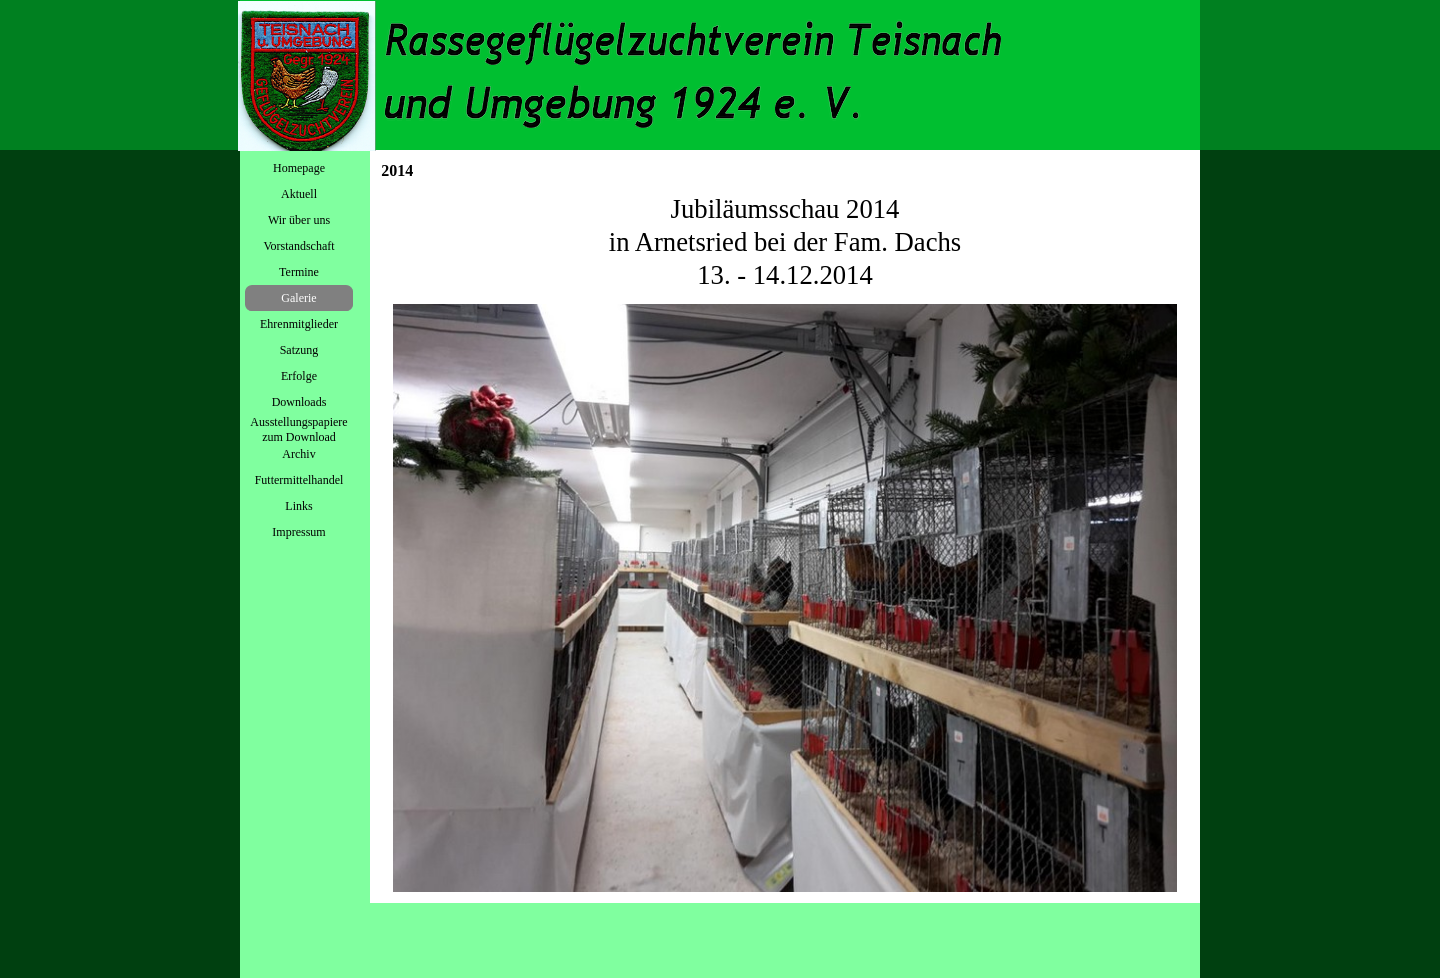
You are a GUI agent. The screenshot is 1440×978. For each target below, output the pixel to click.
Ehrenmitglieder (299, 324)
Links (298, 506)
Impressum (298, 532)
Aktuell (299, 194)
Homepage (299, 168)
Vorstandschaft (298, 246)
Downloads (299, 402)
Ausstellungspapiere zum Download (298, 429)
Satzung (299, 350)
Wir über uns (299, 220)
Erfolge (299, 376)
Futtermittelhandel (299, 480)
